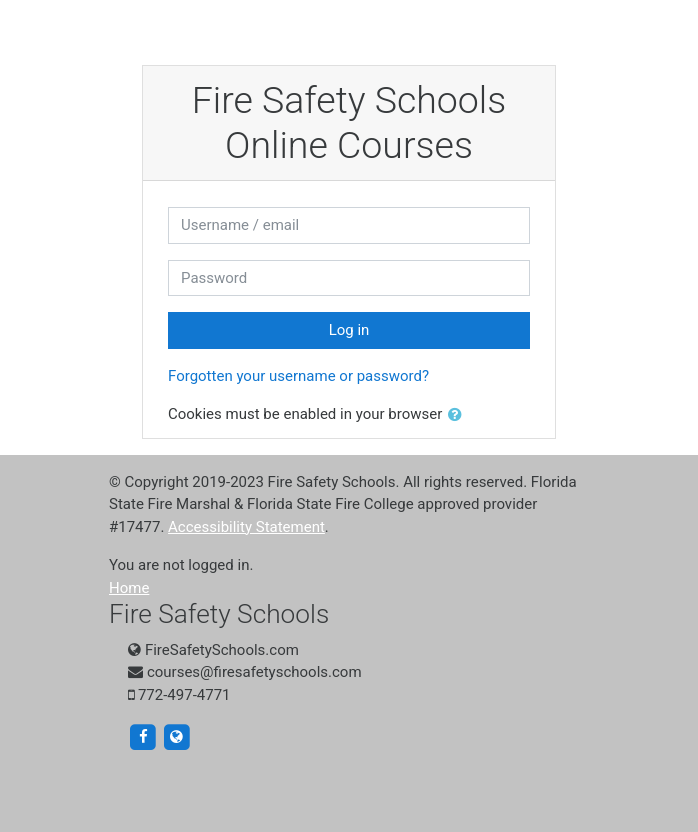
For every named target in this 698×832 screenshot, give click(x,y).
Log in (349, 330)
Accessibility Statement (246, 527)
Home (129, 588)
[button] (459, 415)
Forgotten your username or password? (298, 376)
